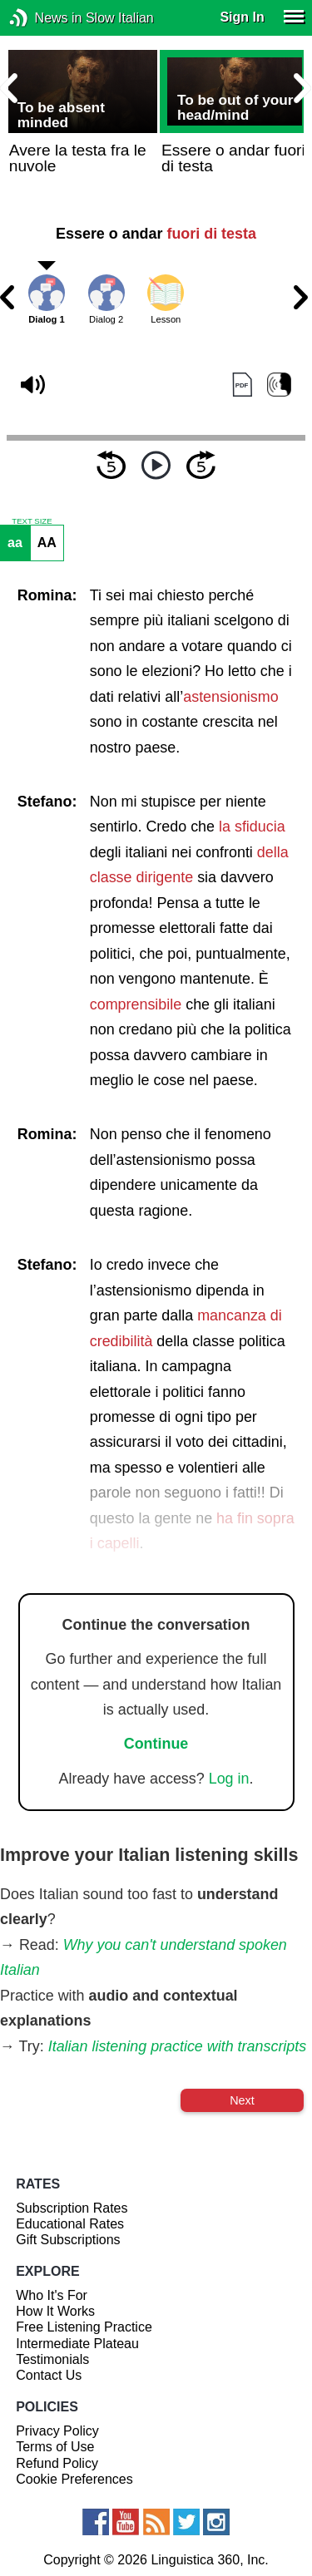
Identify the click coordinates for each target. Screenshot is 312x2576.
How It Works (55, 2311)
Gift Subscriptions (68, 2240)
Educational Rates (70, 2224)
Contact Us (49, 2375)
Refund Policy (57, 2463)
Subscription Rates (71, 2208)
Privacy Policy (57, 2431)
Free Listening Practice (84, 2327)
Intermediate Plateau (77, 2344)
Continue (156, 1743)
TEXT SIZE (32, 521)
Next (242, 2100)
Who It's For (51, 2295)
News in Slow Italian (43, 18)
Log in (229, 1778)
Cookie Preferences (74, 2479)
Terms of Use (55, 2447)
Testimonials (52, 2359)
